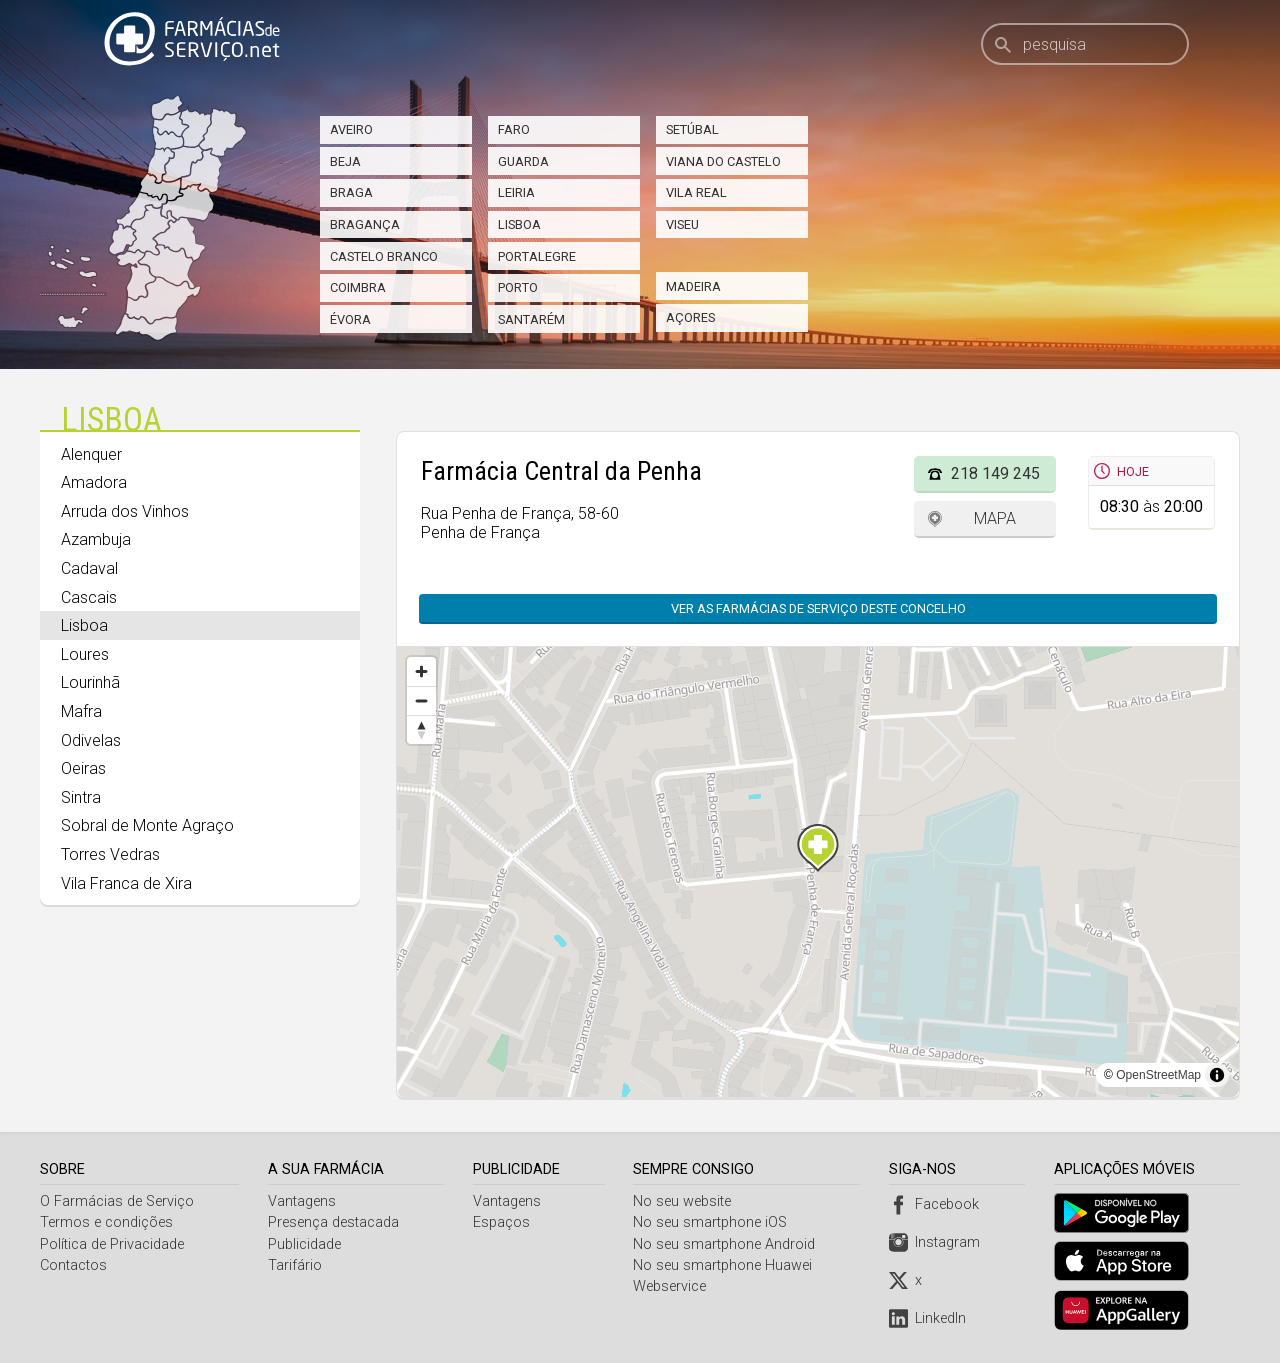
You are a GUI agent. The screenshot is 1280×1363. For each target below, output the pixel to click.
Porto (518, 287)
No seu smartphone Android (727, 1244)
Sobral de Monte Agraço (147, 825)
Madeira (693, 286)
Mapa (995, 518)
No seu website (685, 1201)
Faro (514, 129)
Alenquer (91, 454)
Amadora (94, 482)
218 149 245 (995, 473)
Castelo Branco (384, 256)
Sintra (81, 797)
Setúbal (692, 129)
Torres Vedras (110, 854)
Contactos (73, 1265)
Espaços (502, 1222)
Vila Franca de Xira (126, 883)
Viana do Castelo (723, 161)
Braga (351, 192)
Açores (690, 317)
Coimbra (358, 287)
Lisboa (519, 224)
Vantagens (303, 1201)
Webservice (672, 1286)
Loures (85, 654)
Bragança (365, 224)
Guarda (523, 161)
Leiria (516, 192)
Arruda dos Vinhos (125, 511)
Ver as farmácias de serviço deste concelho (818, 608)
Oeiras (83, 768)
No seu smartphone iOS (713, 1222)
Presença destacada (334, 1222)
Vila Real (696, 192)
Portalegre (537, 256)
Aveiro (351, 129)
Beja (345, 161)
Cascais (89, 597)
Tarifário (296, 1265)
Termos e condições (106, 1222)
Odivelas (91, 740)
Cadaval (89, 568)
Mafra (81, 711)
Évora (350, 319)
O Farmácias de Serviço (117, 1201)
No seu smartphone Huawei (725, 1265)
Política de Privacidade (112, 1244)
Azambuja (96, 539)
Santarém (531, 319)
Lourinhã (90, 682)
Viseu (682, 224)
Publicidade (305, 1244)
